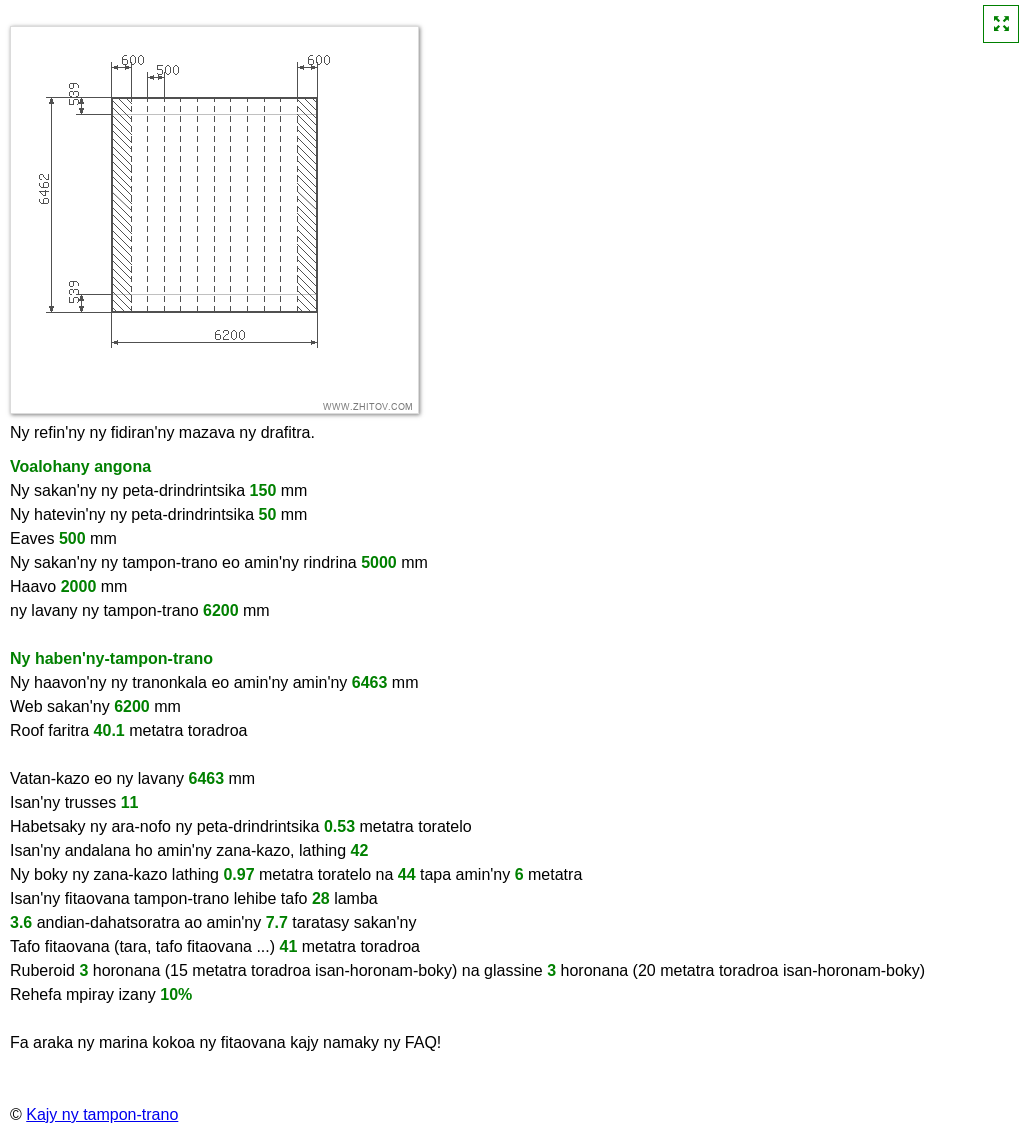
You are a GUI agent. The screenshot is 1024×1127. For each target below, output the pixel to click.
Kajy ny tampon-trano (102, 1114)
